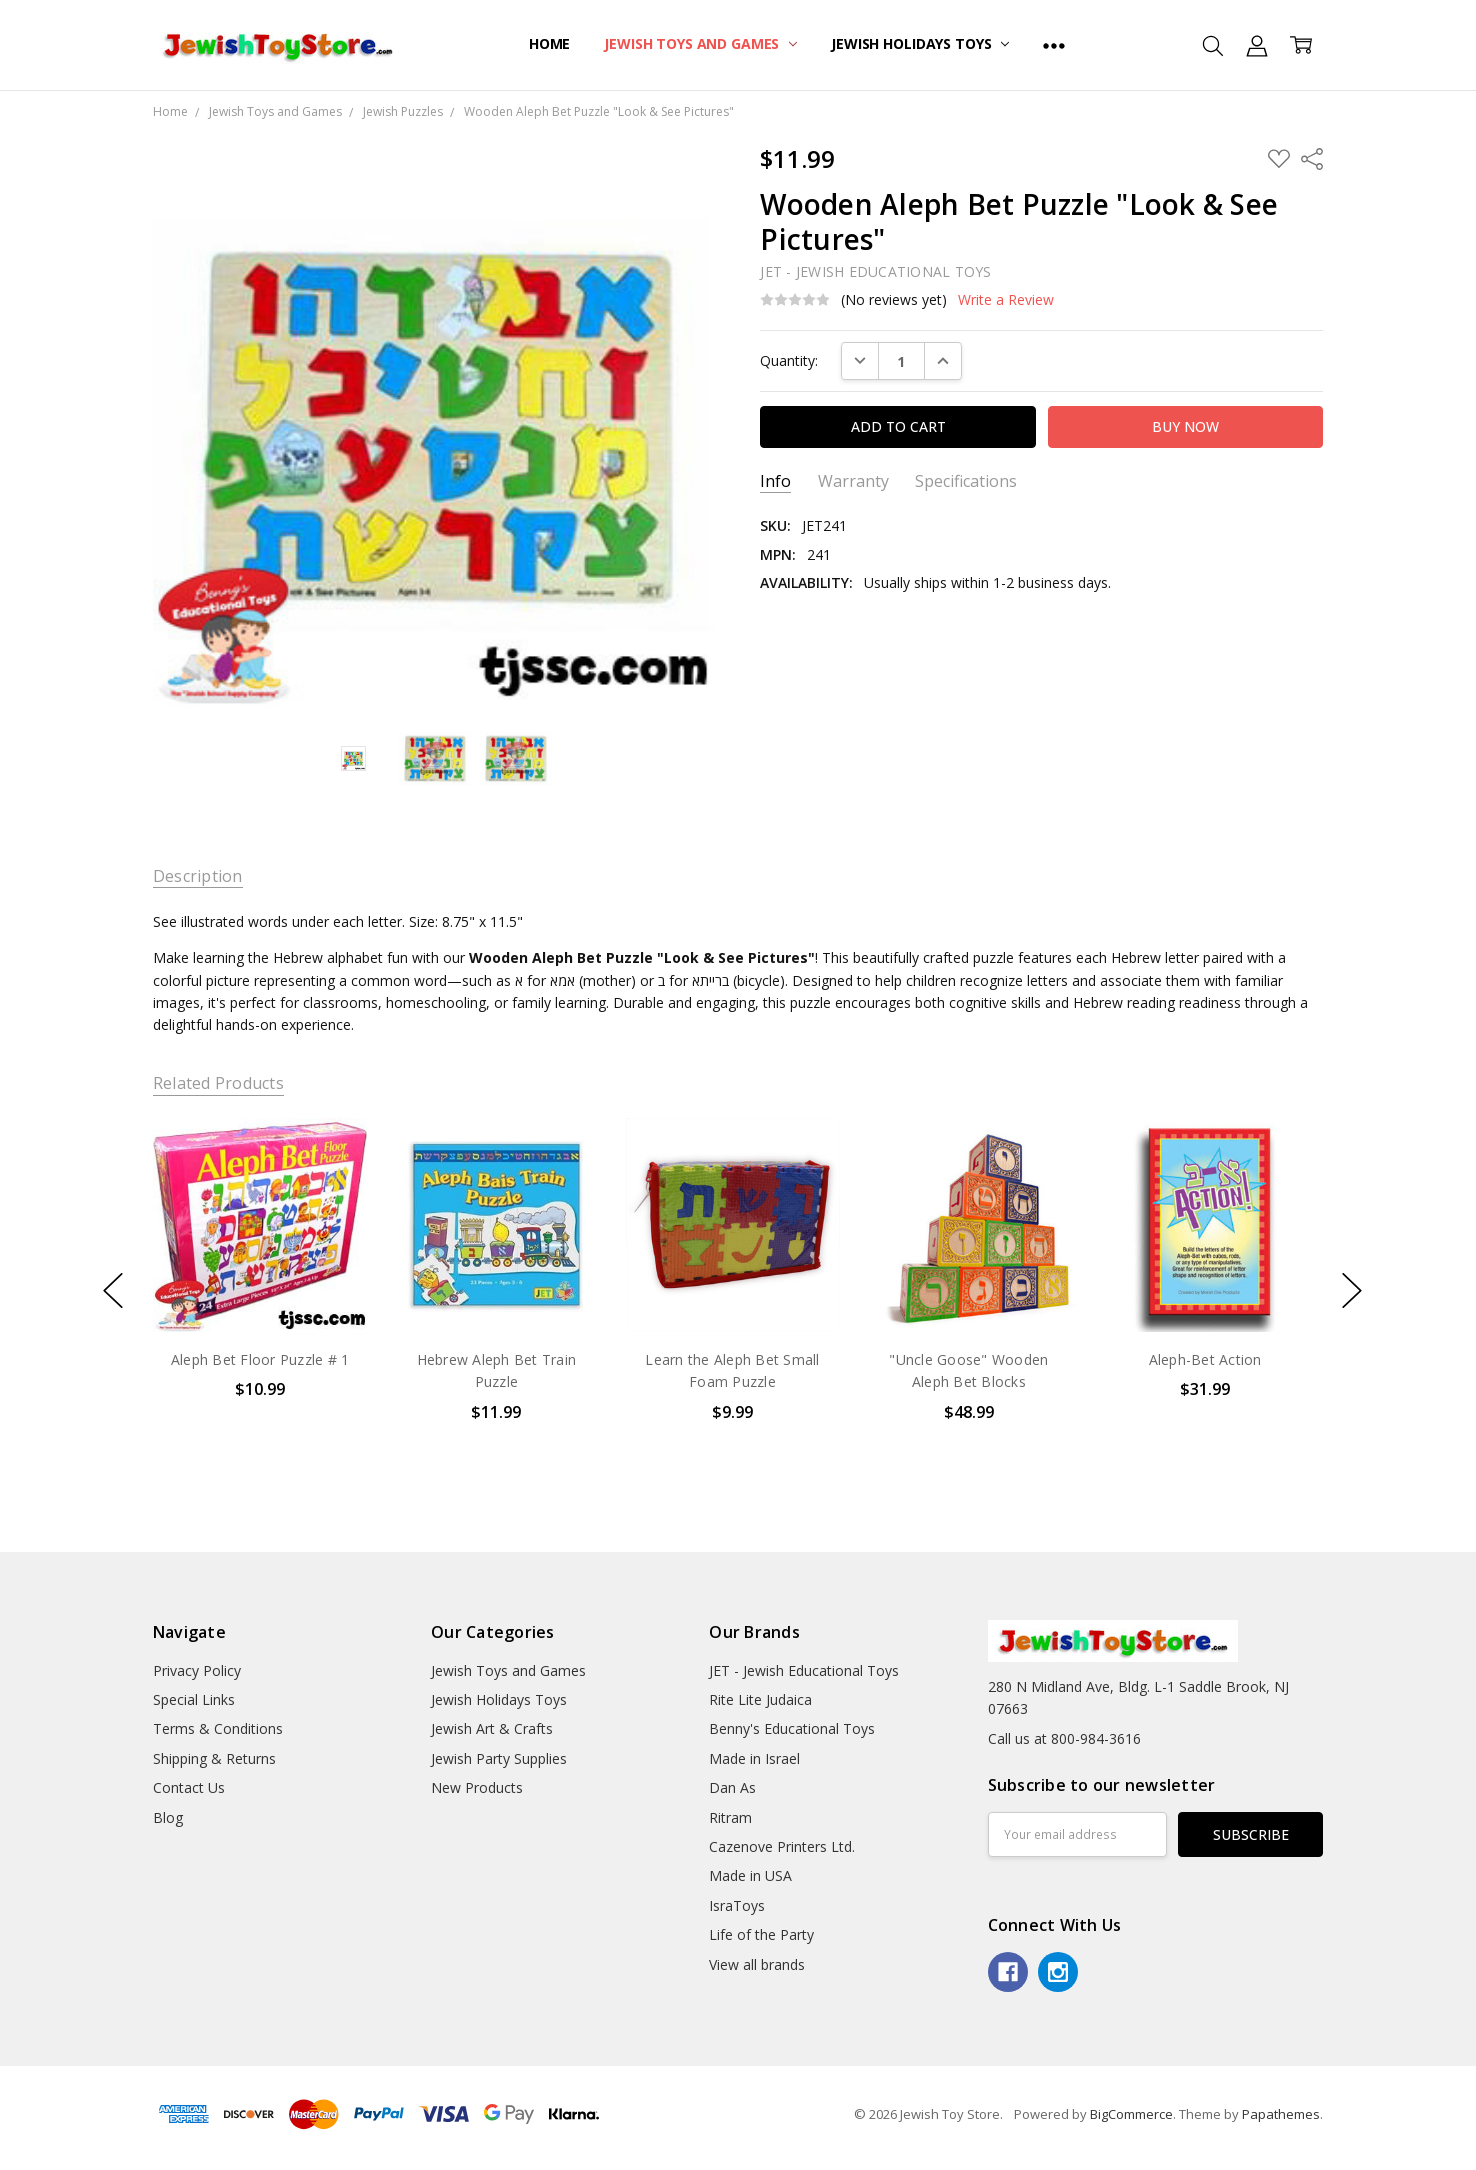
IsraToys (737, 1905)
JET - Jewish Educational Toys (804, 1670)
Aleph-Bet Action (1204, 1359)
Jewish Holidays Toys (920, 43)
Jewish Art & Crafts (492, 1728)
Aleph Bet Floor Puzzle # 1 (260, 1359)
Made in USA (750, 1875)
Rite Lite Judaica (760, 1699)
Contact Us (189, 1787)
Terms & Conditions (218, 1728)
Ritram (730, 1817)
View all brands (757, 1964)
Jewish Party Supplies (499, 1758)
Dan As (732, 1787)
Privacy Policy (197, 1670)
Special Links (194, 1699)
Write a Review (1006, 300)
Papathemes (1281, 2114)
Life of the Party (761, 1934)
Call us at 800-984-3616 (1064, 1738)
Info (775, 481)
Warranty (853, 481)
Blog (168, 1817)
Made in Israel (754, 1758)
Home (549, 43)
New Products (477, 1787)
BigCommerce (1131, 2114)
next (1352, 1290)
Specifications (966, 481)
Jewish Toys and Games (700, 43)
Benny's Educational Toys (792, 1728)
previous (113, 1290)
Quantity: (789, 360)
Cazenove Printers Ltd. (782, 1846)
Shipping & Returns (214, 1758)
